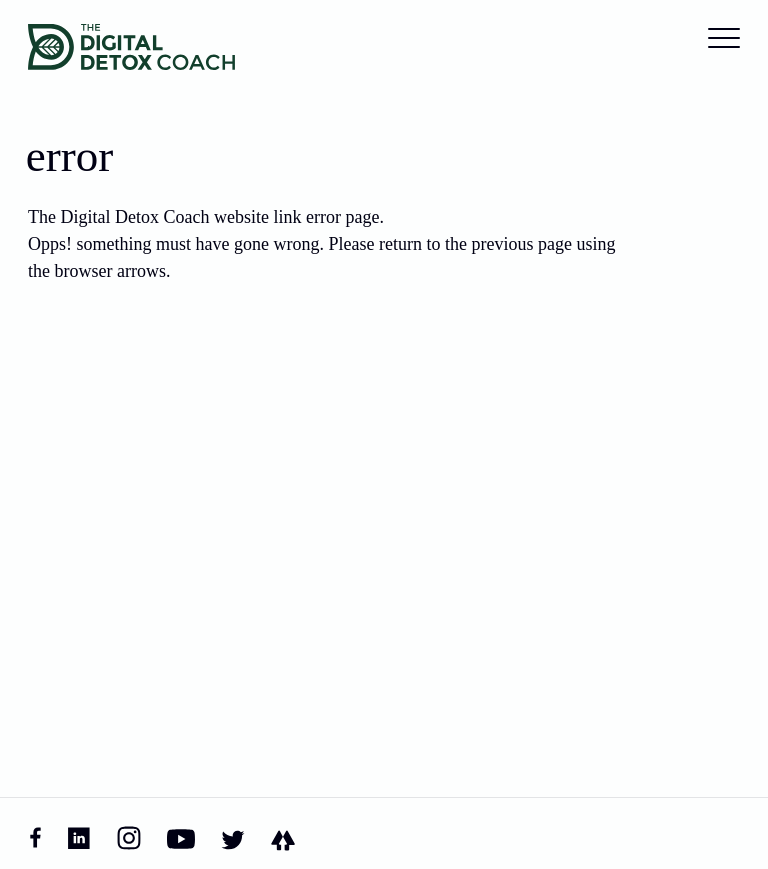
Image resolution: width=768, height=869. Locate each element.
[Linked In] (79, 838)
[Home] (131, 47)
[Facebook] (35, 838)
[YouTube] (181, 838)
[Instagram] (129, 838)
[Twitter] (233, 838)
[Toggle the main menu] (724, 38)
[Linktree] (283, 838)
